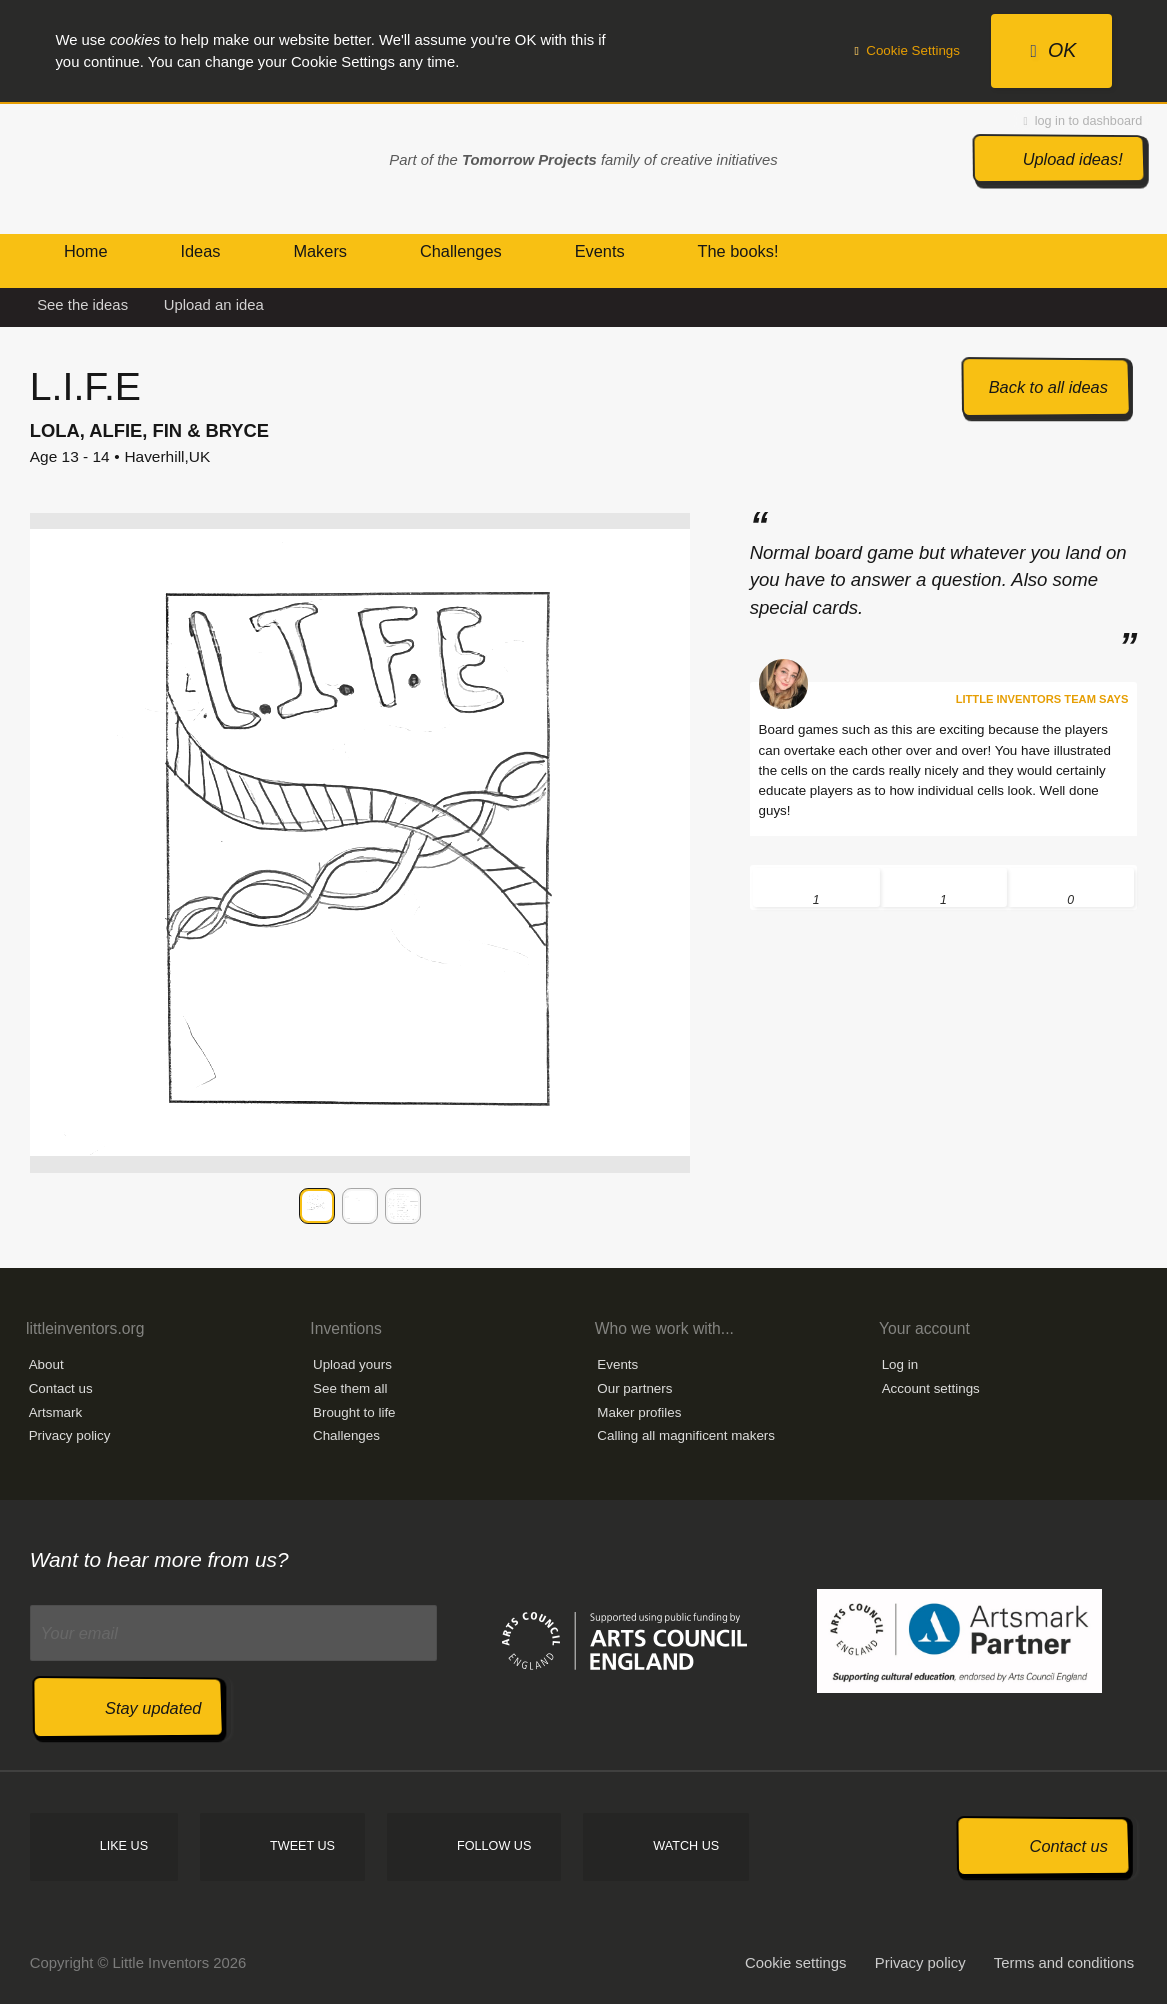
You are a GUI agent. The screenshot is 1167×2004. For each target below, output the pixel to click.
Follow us (494, 1846)
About (46, 1364)
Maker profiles (639, 1412)
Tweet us (302, 1846)
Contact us (61, 1388)
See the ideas (82, 305)
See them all (350, 1388)
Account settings (931, 1388)
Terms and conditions (1064, 1963)
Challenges (346, 1435)
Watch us (686, 1846)
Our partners (634, 1388)
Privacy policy (70, 1435)
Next (671, 1206)
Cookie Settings (907, 50)
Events (617, 1364)
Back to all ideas (1048, 387)
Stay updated (153, 1708)
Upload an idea (214, 305)
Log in (900, 1364)
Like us (124, 1846)
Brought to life (354, 1412)
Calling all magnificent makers (686, 1435)
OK (1053, 50)
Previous (49, 1206)
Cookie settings (796, 1963)
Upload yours (352, 1364)
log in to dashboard (1083, 121)
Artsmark (56, 1412)
